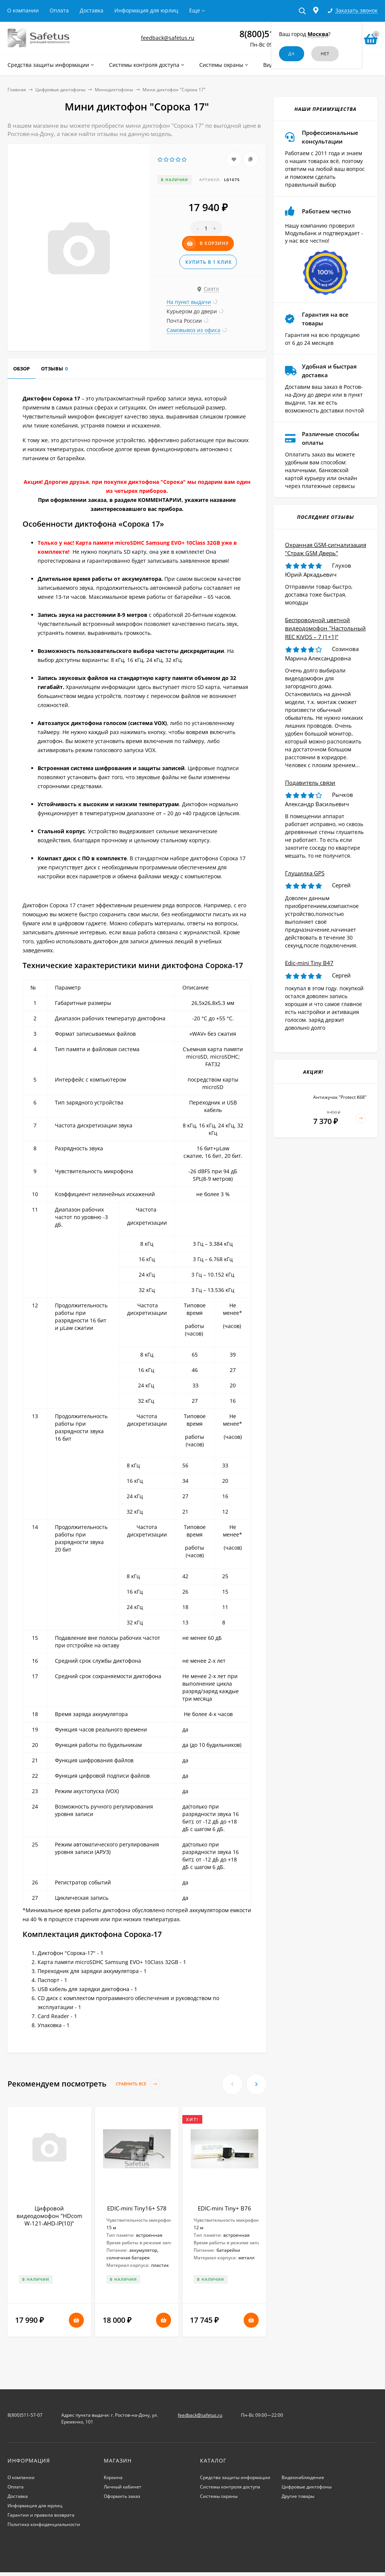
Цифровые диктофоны (60, 89)
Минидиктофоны (114, 89)
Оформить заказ (122, 2496)
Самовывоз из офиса (193, 330)
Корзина (113, 2477)
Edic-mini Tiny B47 (309, 963)
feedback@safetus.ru (167, 37)
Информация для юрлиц (146, 10)
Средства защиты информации (235, 2477)
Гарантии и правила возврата (41, 2515)
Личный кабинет (122, 2487)
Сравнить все (138, 2084)
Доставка (91, 10)
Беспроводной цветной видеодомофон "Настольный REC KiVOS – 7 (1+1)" (325, 628)
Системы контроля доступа (230, 2487)
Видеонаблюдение (303, 2477)
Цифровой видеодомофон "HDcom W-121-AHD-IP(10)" (49, 2215)
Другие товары (298, 2496)
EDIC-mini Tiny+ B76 (224, 2208)
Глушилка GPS (304, 873)
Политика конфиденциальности (44, 2524)
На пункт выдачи (189, 301)
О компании (23, 10)
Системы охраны (219, 2496)
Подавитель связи (310, 782)
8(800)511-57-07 (25, 2415)
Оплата (59, 10)
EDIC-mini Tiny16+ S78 (137, 2208)
